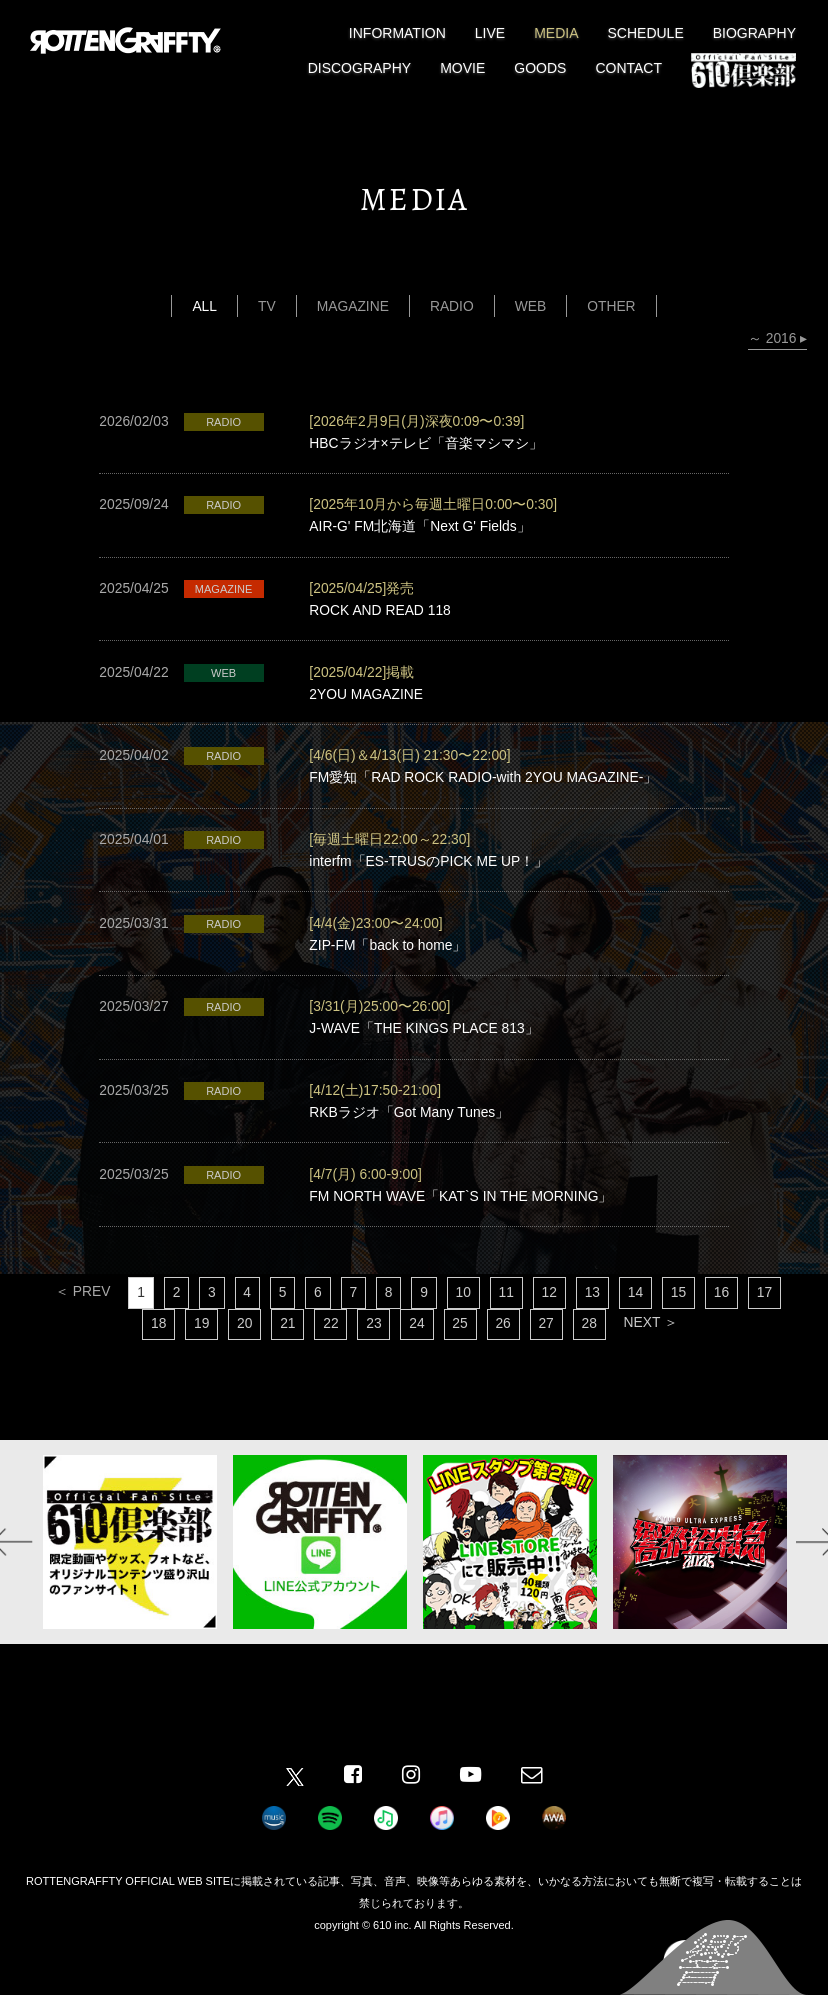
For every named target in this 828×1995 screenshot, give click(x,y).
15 (682, 1315)
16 (725, 1315)
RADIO (452, 306)
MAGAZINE (352, 306)
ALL (203, 306)
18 (156, 1347)
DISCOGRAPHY (359, 68)
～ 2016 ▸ (777, 339)
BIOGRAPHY (754, 33)
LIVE (490, 33)
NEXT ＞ (653, 1346)
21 (287, 1347)
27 (548, 1347)
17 (769, 1315)
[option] (130, 1565)
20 (243, 1347)
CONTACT (628, 68)
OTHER (612, 306)
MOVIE (462, 68)
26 (504, 1347)
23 (374, 1347)
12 (551, 1315)
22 (330, 1347)
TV (266, 306)
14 (638, 1315)
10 (464, 1315)
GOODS (540, 68)
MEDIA (556, 33)
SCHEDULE (646, 33)
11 (507, 1315)
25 (461, 1347)
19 (199, 1347)
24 (417, 1347)
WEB (531, 306)
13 (595, 1315)
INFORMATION (397, 33)
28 (592, 1347)
